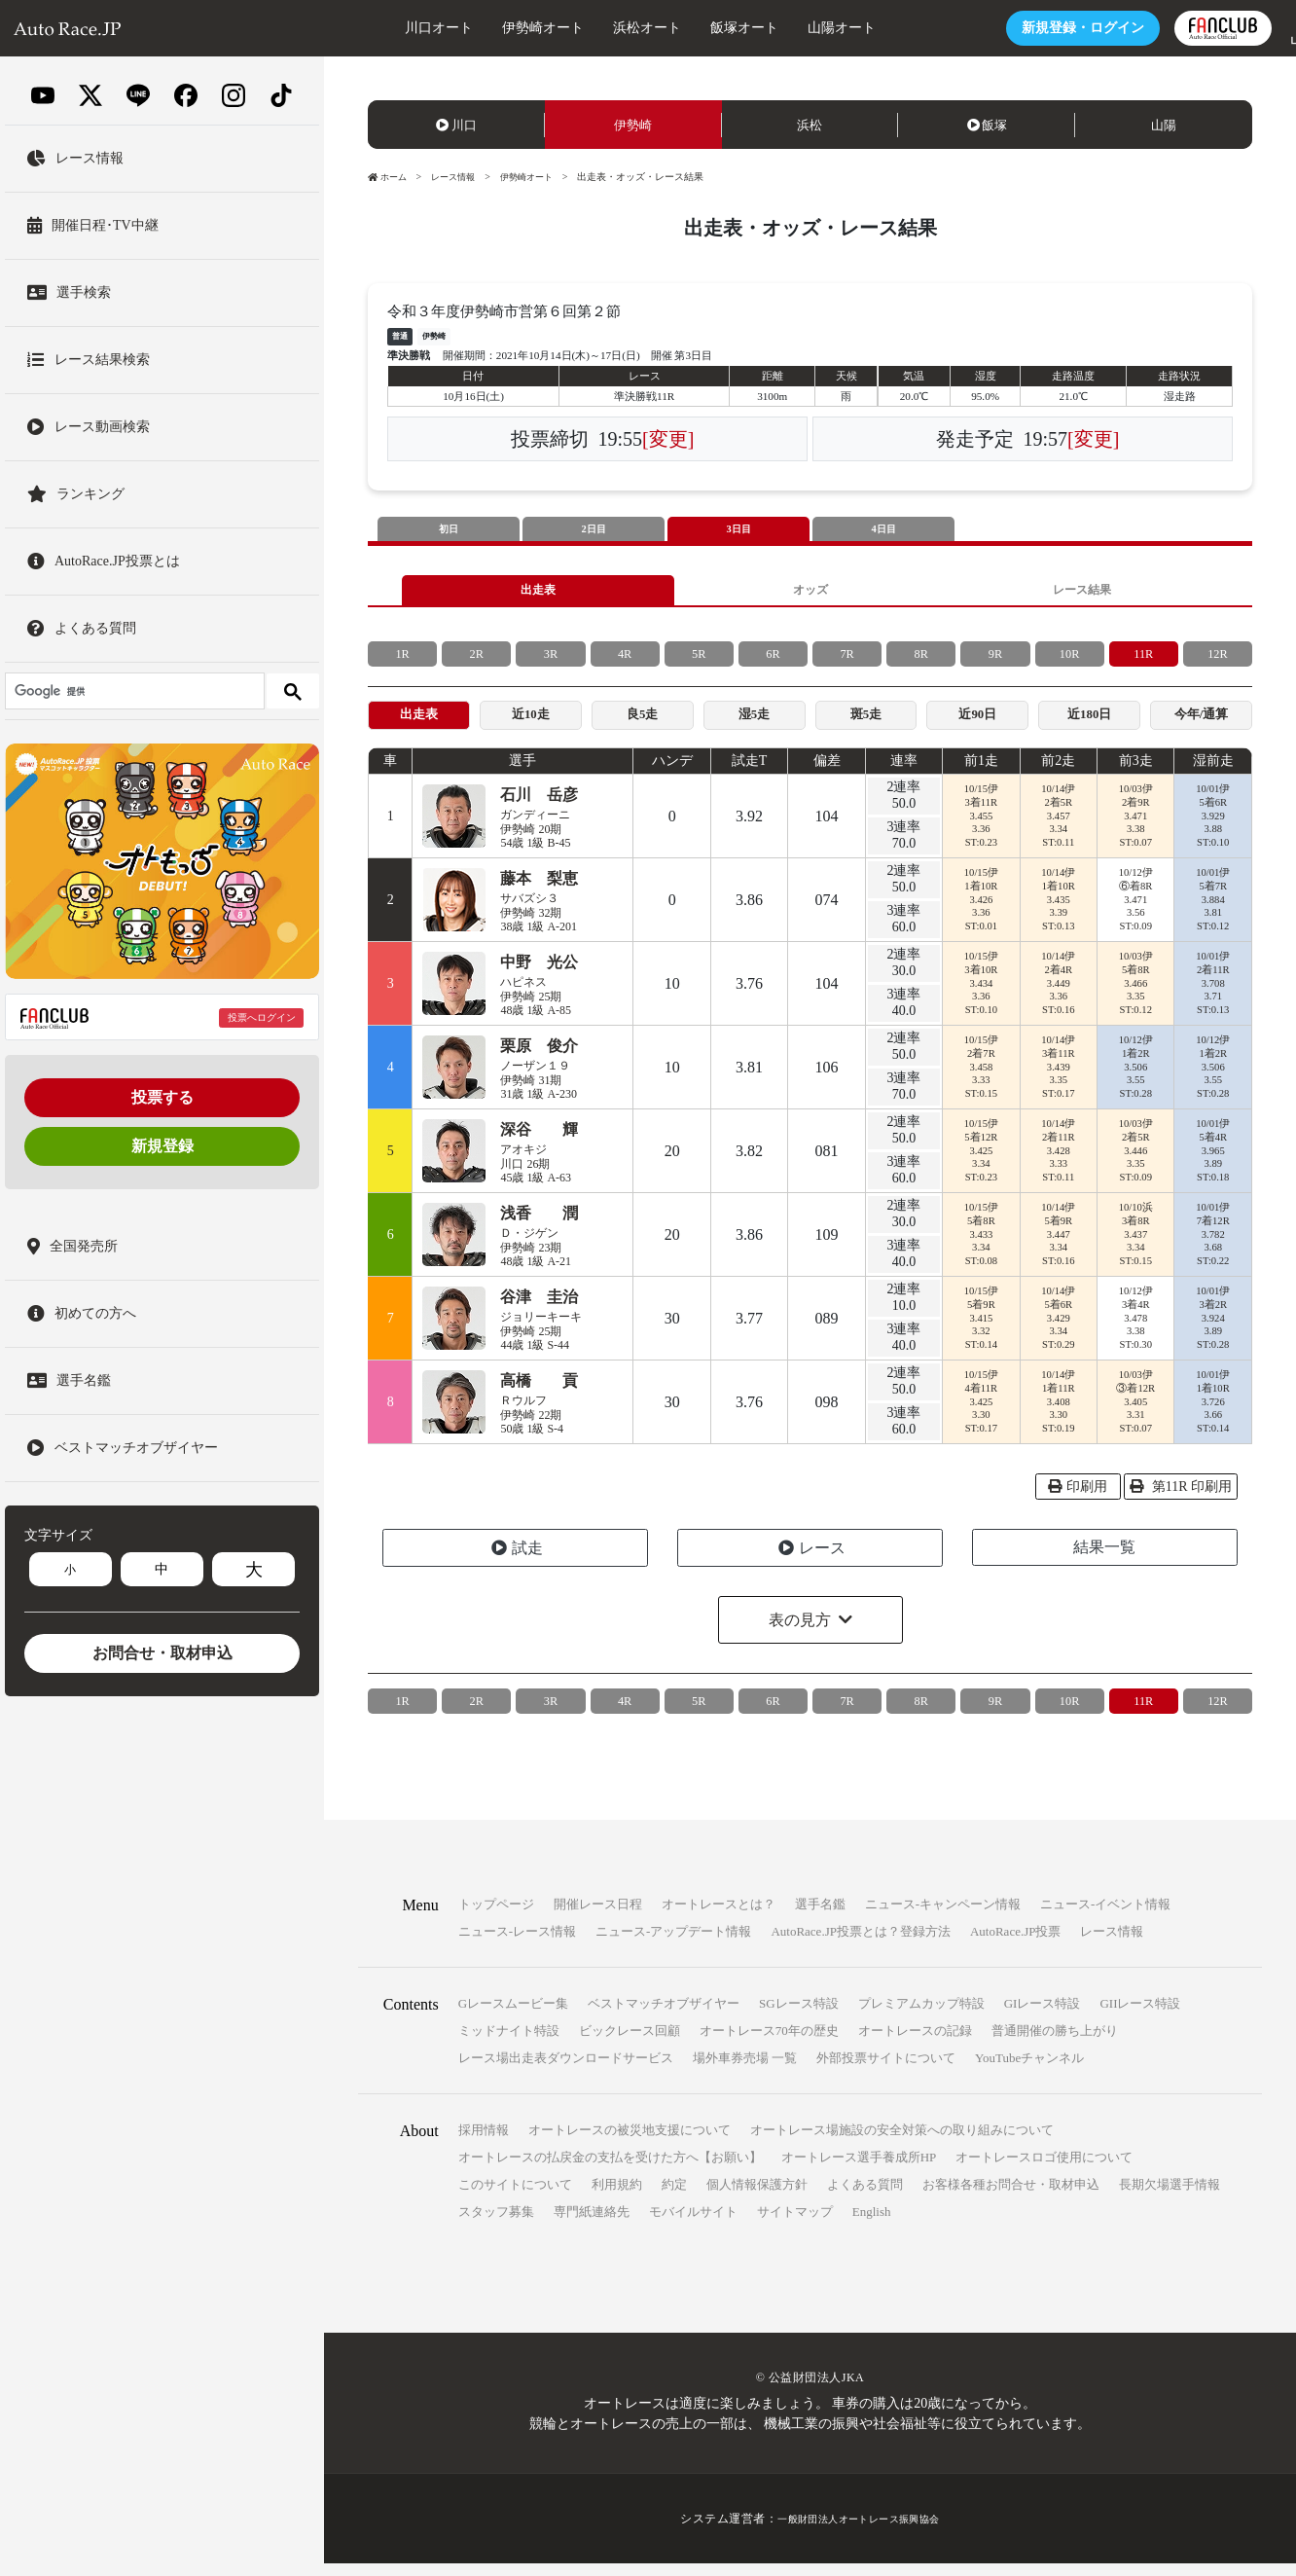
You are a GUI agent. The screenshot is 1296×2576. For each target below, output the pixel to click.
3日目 (738, 530)
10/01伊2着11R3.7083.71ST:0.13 (1212, 995)
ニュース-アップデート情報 (673, 1944)
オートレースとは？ (718, 1916)
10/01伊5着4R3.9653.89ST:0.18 (1212, 1163)
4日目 (883, 530)
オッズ (810, 594)
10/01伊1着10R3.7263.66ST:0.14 (1212, 1414)
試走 (517, 1560)
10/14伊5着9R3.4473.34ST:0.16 (1058, 1247)
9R (995, 661)
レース (812, 1560)
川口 (456, 125)
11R (1144, 661)
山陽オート (780, 27)
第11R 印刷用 (1181, 1499)
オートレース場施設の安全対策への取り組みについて (902, 2142)
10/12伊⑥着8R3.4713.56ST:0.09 (1135, 912)
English (871, 2224)
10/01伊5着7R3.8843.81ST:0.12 (1212, 912)
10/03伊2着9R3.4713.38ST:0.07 (1135, 828)
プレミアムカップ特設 (921, 2016)
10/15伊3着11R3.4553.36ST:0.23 (980, 828)
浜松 (809, 125)
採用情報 (483, 2142)
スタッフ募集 (496, 2224)
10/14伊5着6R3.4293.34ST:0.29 (1058, 1330)
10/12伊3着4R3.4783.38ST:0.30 (1135, 1330)
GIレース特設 (1042, 2016)
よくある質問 (865, 2197)
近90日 (977, 724)
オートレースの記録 (915, 2043)
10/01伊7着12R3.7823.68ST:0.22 (1212, 1247)
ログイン (1021, 27)
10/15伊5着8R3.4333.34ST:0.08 (980, 1247)
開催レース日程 (598, 1916)
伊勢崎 (633, 125)
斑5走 (865, 724)
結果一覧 (1104, 1559)
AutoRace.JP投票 (1016, 1944)
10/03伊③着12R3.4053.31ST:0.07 (1136, 1414)
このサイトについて (515, 2197)
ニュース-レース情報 (517, 1944)
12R (1217, 661)
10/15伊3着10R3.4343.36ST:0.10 (980, 995)
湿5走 (755, 724)
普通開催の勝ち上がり (1054, 2043)
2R (477, 661)
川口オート (377, 27)
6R (772, 661)
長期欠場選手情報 (1169, 2197)
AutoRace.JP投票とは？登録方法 (861, 1944)
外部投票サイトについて (885, 2070)
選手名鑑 (820, 1916)
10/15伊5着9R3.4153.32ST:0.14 (980, 1330)
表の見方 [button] (800, 1632)
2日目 (593, 530)
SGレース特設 (799, 2016)
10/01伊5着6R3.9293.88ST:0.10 (1212, 828)
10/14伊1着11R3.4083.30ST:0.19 (1058, 1414)
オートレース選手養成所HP (859, 2169)
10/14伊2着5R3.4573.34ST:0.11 (1058, 828)
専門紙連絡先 (592, 2224)
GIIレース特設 (1139, 2016)
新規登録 (162, 1146)
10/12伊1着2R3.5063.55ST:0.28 (1135, 1079)
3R (550, 661)
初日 (448, 530)
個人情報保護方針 (757, 2197)
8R (921, 661)
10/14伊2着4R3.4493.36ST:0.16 (1058, 995)
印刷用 (1077, 1499)
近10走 (530, 724)
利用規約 (617, 2197)
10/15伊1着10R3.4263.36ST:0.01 (980, 912)
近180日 (1089, 724)
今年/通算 (1201, 724)
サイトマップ (795, 2224)
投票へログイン (262, 1017)
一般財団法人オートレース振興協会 (859, 2531)
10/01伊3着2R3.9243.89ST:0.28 (1212, 1330)
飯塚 (987, 125)
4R (624, 661)
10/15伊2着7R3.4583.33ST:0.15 (980, 1079)
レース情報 (459, 176)
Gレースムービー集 (513, 2016)
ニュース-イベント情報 (1105, 1916)
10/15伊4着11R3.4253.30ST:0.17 (980, 1414)
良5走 (643, 724)
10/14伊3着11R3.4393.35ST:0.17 (1058, 1079)
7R (846, 661)
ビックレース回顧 (629, 2043)
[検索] (133, 691)
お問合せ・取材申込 (162, 1653)
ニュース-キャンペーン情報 (943, 1916)
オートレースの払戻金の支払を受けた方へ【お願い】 (610, 2169)
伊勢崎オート (481, 27)
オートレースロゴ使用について (1044, 2169)
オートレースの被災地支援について (629, 2142)
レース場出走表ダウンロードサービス (565, 2070)
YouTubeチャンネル (1029, 2070)
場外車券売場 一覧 (745, 2070)
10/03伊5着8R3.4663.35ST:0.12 (1135, 995)
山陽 (1163, 125)
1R (402, 661)
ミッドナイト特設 (508, 2043)
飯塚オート (683, 27)
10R (1069, 661)
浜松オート (586, 27)
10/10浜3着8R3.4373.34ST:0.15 (1135, 1247)
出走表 (538, 594)
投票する (162, 1097)
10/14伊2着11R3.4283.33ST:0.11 (1058, 1163)
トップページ (496, 1916)
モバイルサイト (693, 2224)
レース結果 (1082, 594)
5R (698, 661)
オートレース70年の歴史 (769, 2043)
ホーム (389, 176)
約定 (674, 2197)
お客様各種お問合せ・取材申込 (1010, 2197)
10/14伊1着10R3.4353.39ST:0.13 (1058, 912)
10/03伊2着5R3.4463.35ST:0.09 (1135, 1163)
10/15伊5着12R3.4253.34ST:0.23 (980, 1163)
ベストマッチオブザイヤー (663, 2016)
